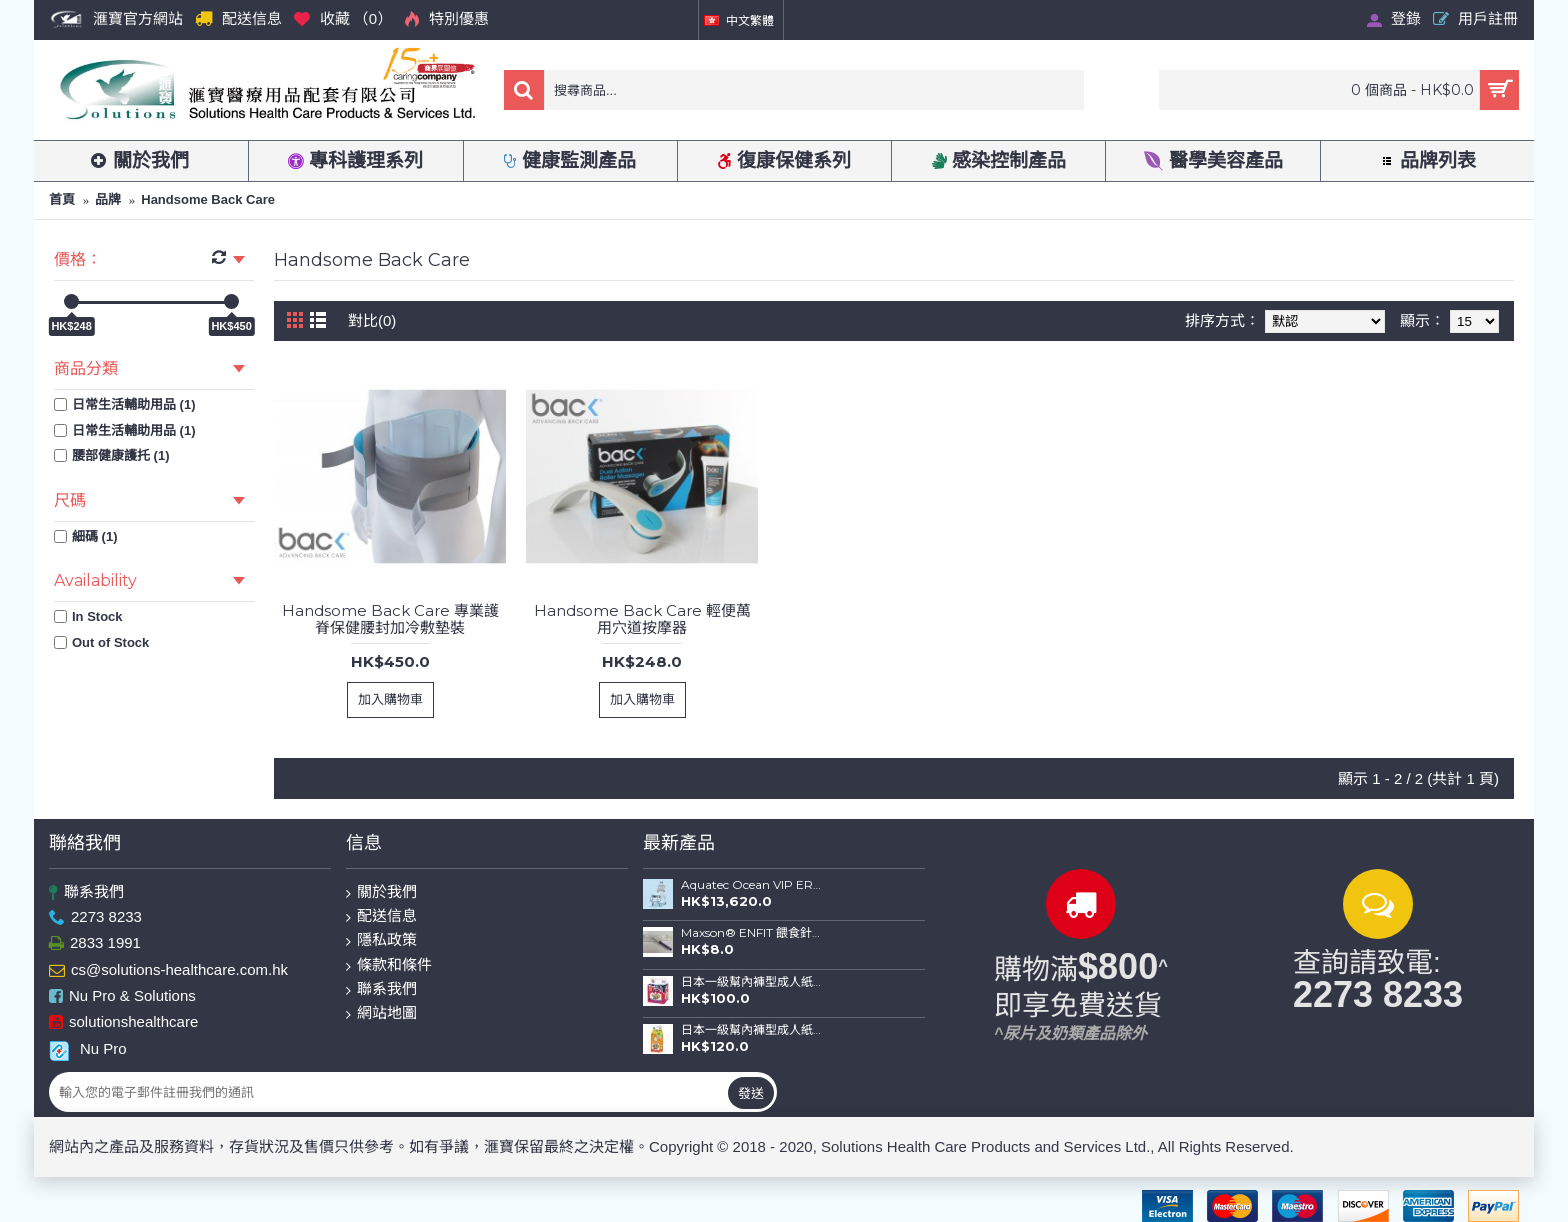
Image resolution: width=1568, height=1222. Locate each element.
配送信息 (381, 916)
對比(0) (372, 320)
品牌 (108, 199)
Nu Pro (88, 1049)
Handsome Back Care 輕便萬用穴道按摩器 (642, 619)
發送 (751, 1093)
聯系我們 (86, 892)
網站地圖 (381, 1013)
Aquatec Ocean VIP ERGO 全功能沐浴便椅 (752, 885)
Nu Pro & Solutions (122, 996)
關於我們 (381, 892)
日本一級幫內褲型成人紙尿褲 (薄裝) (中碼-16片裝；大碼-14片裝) (752, 1030)
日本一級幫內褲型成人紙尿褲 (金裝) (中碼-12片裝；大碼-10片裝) (752, 982)
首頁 (62, 199)
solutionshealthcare (123, 1023)
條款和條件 (389, 965)
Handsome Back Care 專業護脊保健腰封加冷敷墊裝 (390, 619)
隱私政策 (381, 940)
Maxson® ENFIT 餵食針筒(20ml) (752, 933)
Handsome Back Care (208, 199)
